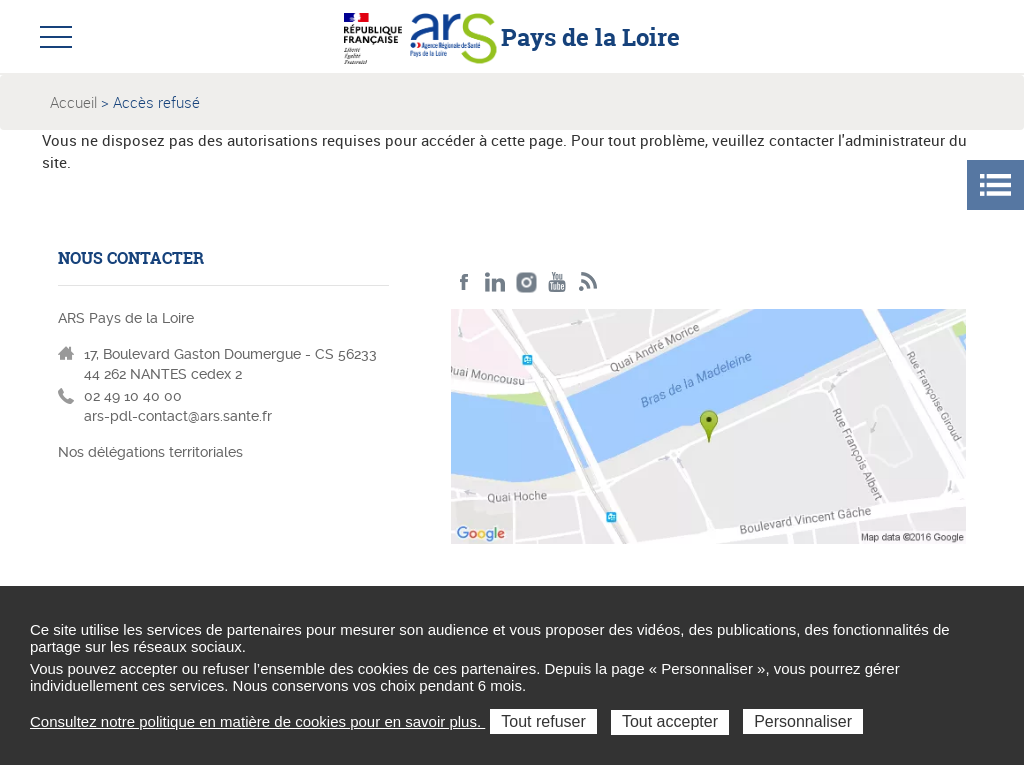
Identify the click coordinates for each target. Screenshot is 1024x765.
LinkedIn (495, 282)
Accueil (73, 102)
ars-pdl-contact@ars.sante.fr (178, 416)
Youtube (557, 282)
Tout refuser (543, 721)
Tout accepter (670, 721)
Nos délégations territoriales (152, 452)
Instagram (526, 282)
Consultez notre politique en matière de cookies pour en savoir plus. (257, 721)
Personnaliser (803, 721)
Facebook (464, 282)
